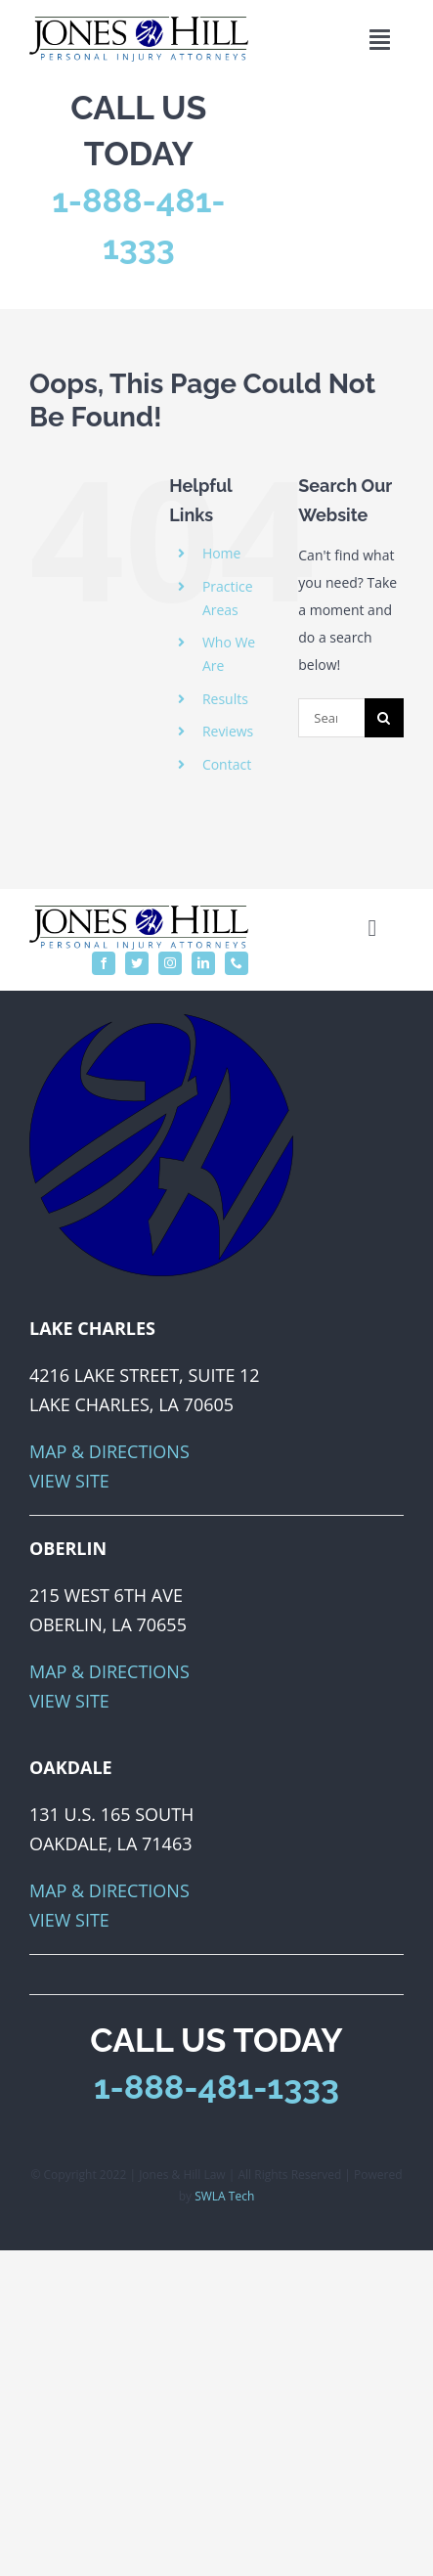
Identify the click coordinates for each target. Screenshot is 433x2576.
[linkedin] (203, 963)
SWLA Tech (224, 2196)
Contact (226, 764)
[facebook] (103, 963)
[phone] (236, 963)
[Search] (384, 717)
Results (225, 698)
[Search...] (331, 717)
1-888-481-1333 (216, 2087)
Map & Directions (109, 1451)
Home (221, 553)
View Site (69, 1480)
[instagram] (170, 963)
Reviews (227, 731)
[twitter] (137, 963)
